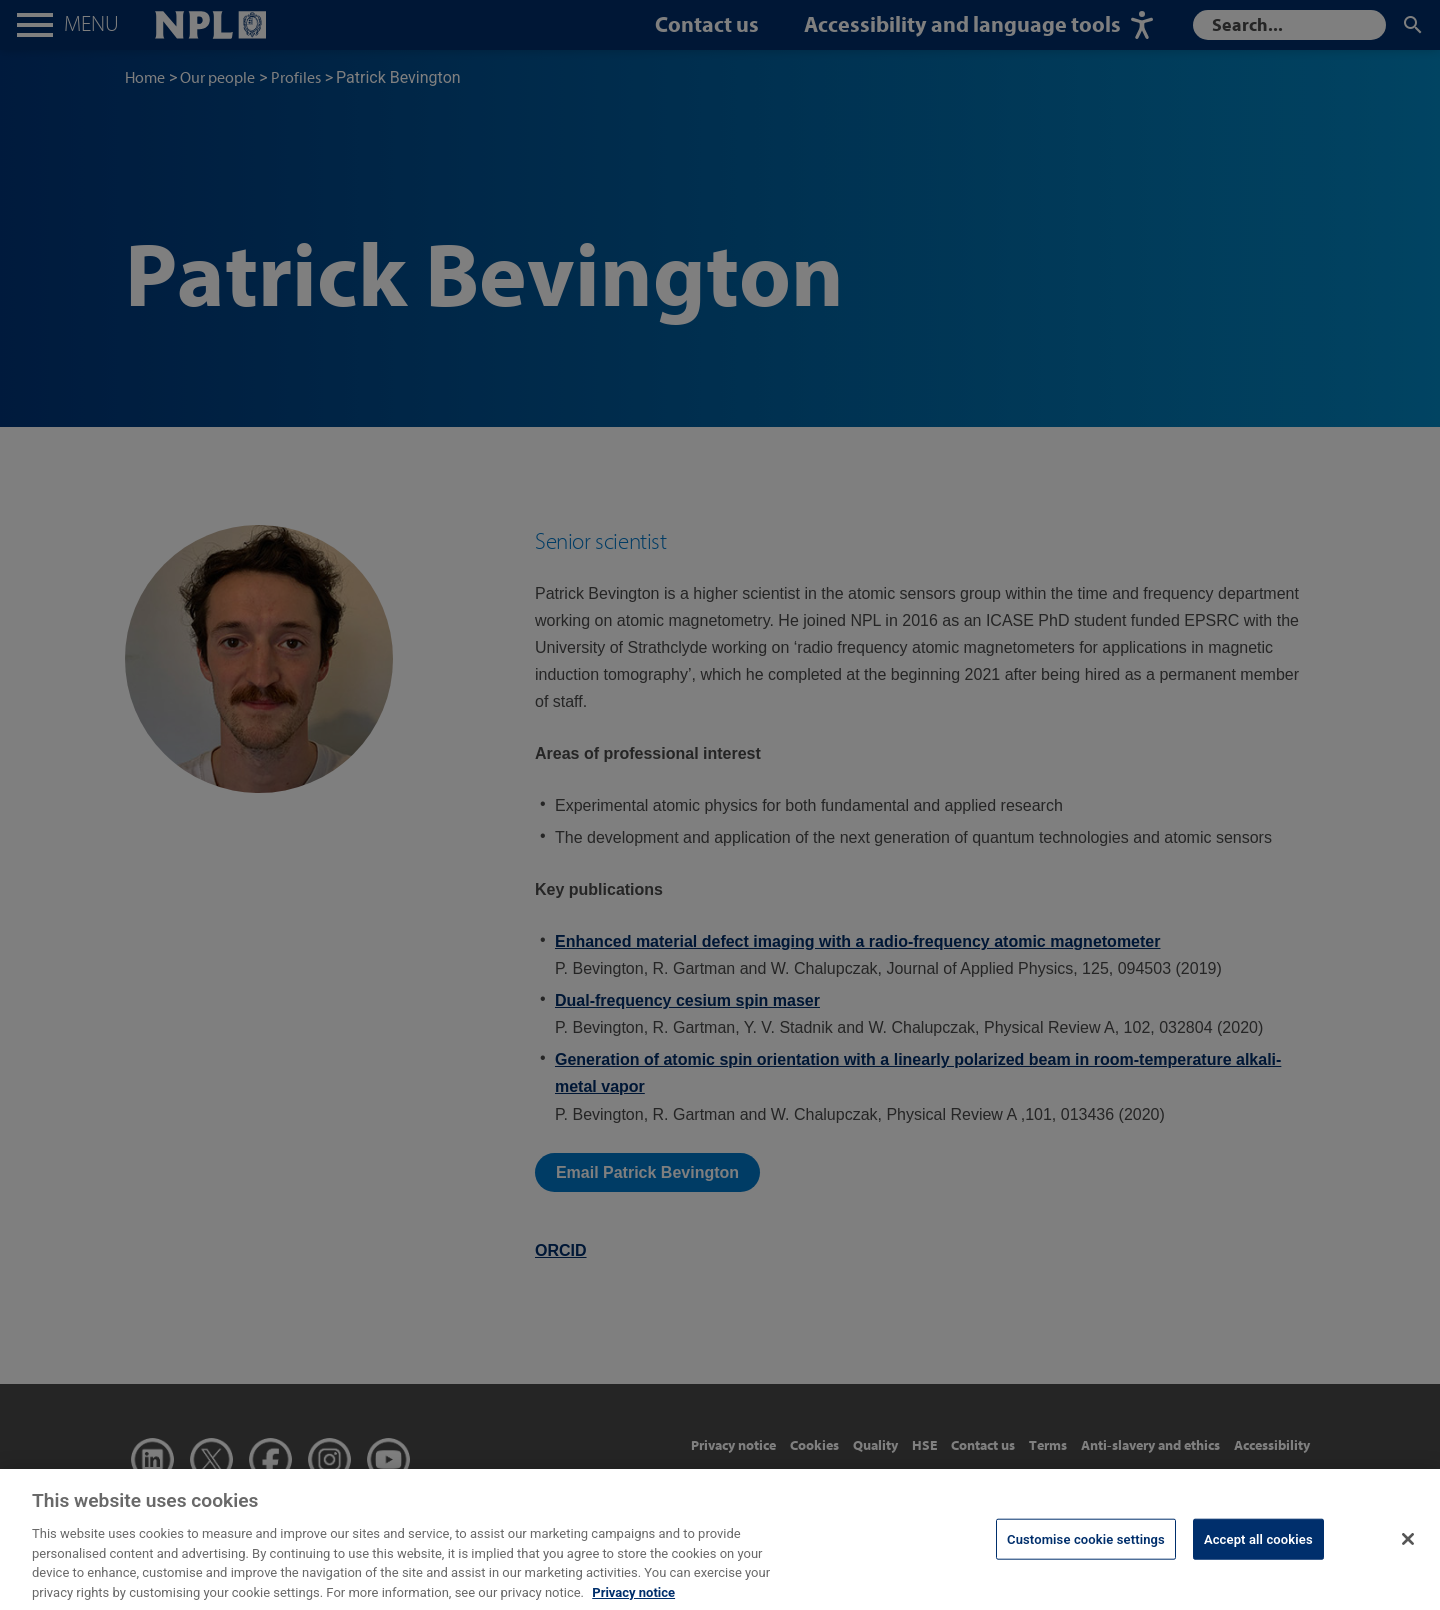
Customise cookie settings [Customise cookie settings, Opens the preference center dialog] (1086, 1550)
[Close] (1408, 1551)
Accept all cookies (1258, 1550)
